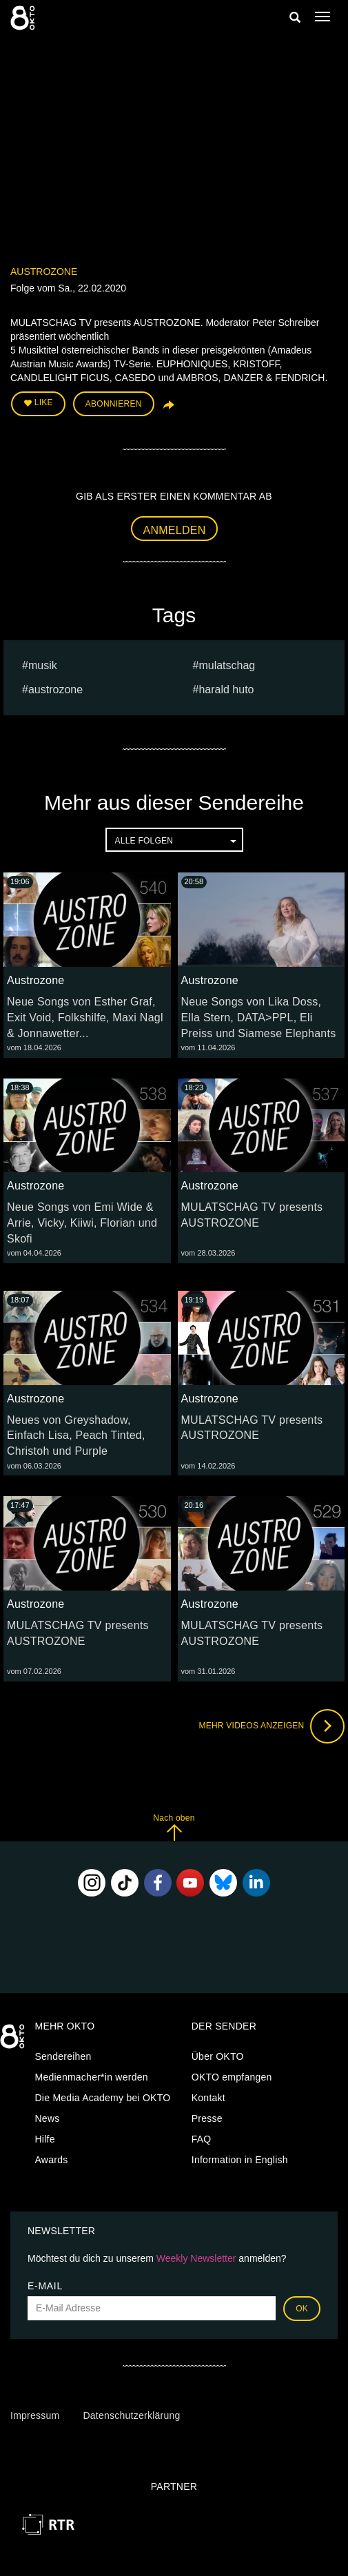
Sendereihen (63, 2056)
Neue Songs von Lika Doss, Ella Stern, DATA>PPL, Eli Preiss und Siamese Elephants (258, 1017)
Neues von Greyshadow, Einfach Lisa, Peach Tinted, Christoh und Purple (76, 1436)
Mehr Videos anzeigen (271, 1726)
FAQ (202, 2139)
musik (42, 665)
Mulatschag (226, 665)
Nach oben (173, 1827)
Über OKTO (218, 2056)
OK (302, 2308)
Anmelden (174, 530)
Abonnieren (113, 404)
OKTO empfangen (232, 2077)
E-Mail (45, 2285)
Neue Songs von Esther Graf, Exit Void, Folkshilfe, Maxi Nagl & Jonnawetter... (85, 1017)
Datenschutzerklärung (131, 2415)
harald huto (226, 689)
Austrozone (43, 271)
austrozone (55, 689)
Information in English (240, 2159)
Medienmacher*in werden (91, 2077)
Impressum (34, 2415)
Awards (51, 2159)
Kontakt (208, 2097)
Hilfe (45, 2139)
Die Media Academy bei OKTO (103, 2097)
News (47, 2118)
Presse (207, 2118)
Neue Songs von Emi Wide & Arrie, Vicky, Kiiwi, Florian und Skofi (82, 1223)
